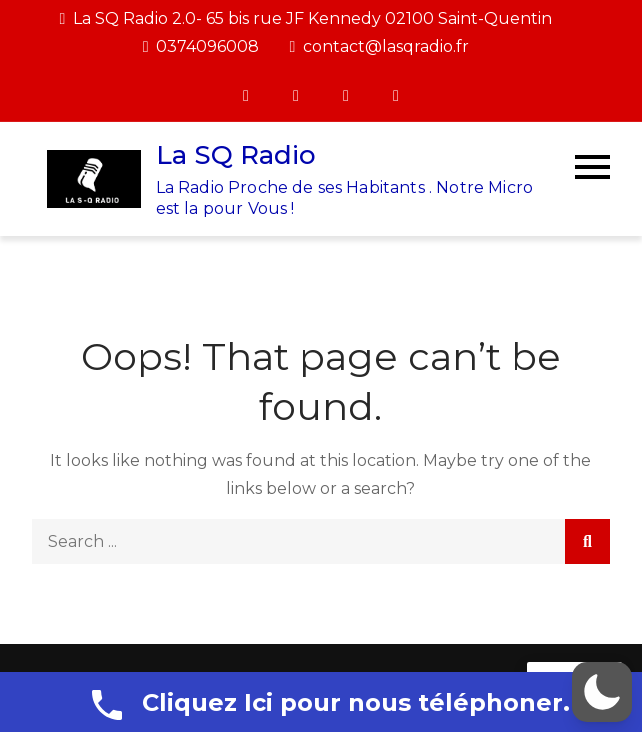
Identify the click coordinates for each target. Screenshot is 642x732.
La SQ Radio (236, 155)
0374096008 (201, 46)
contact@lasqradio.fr (379, 46)
